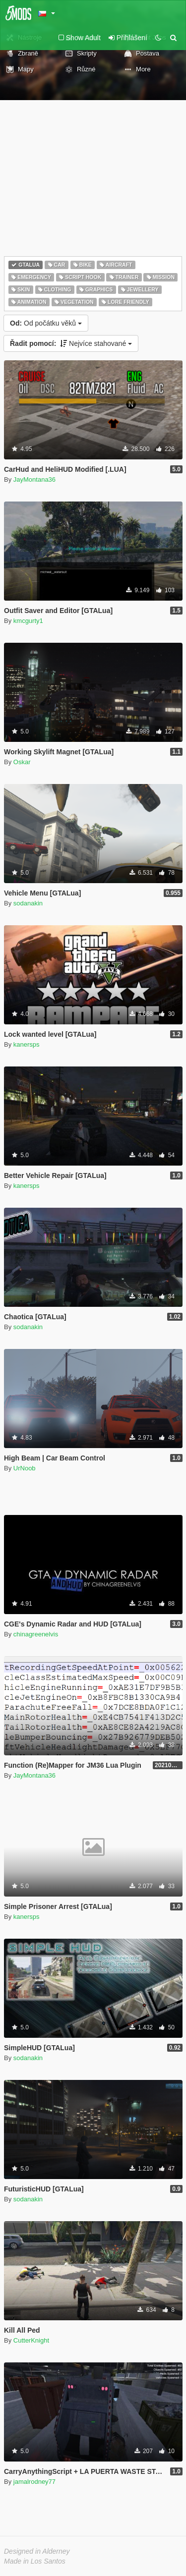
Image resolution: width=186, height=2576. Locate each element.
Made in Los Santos (34, 2561)
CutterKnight (31, 2340)
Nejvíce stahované (71, 343)
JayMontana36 (34, 479)
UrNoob (24, 1468)
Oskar (22, 762)
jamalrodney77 (34, 2481)
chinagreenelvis (35, 1634)
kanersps (26, 1044)
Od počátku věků (46, 323)
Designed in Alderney (37, 2551)
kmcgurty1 (28, 620)
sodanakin (28, 903)
